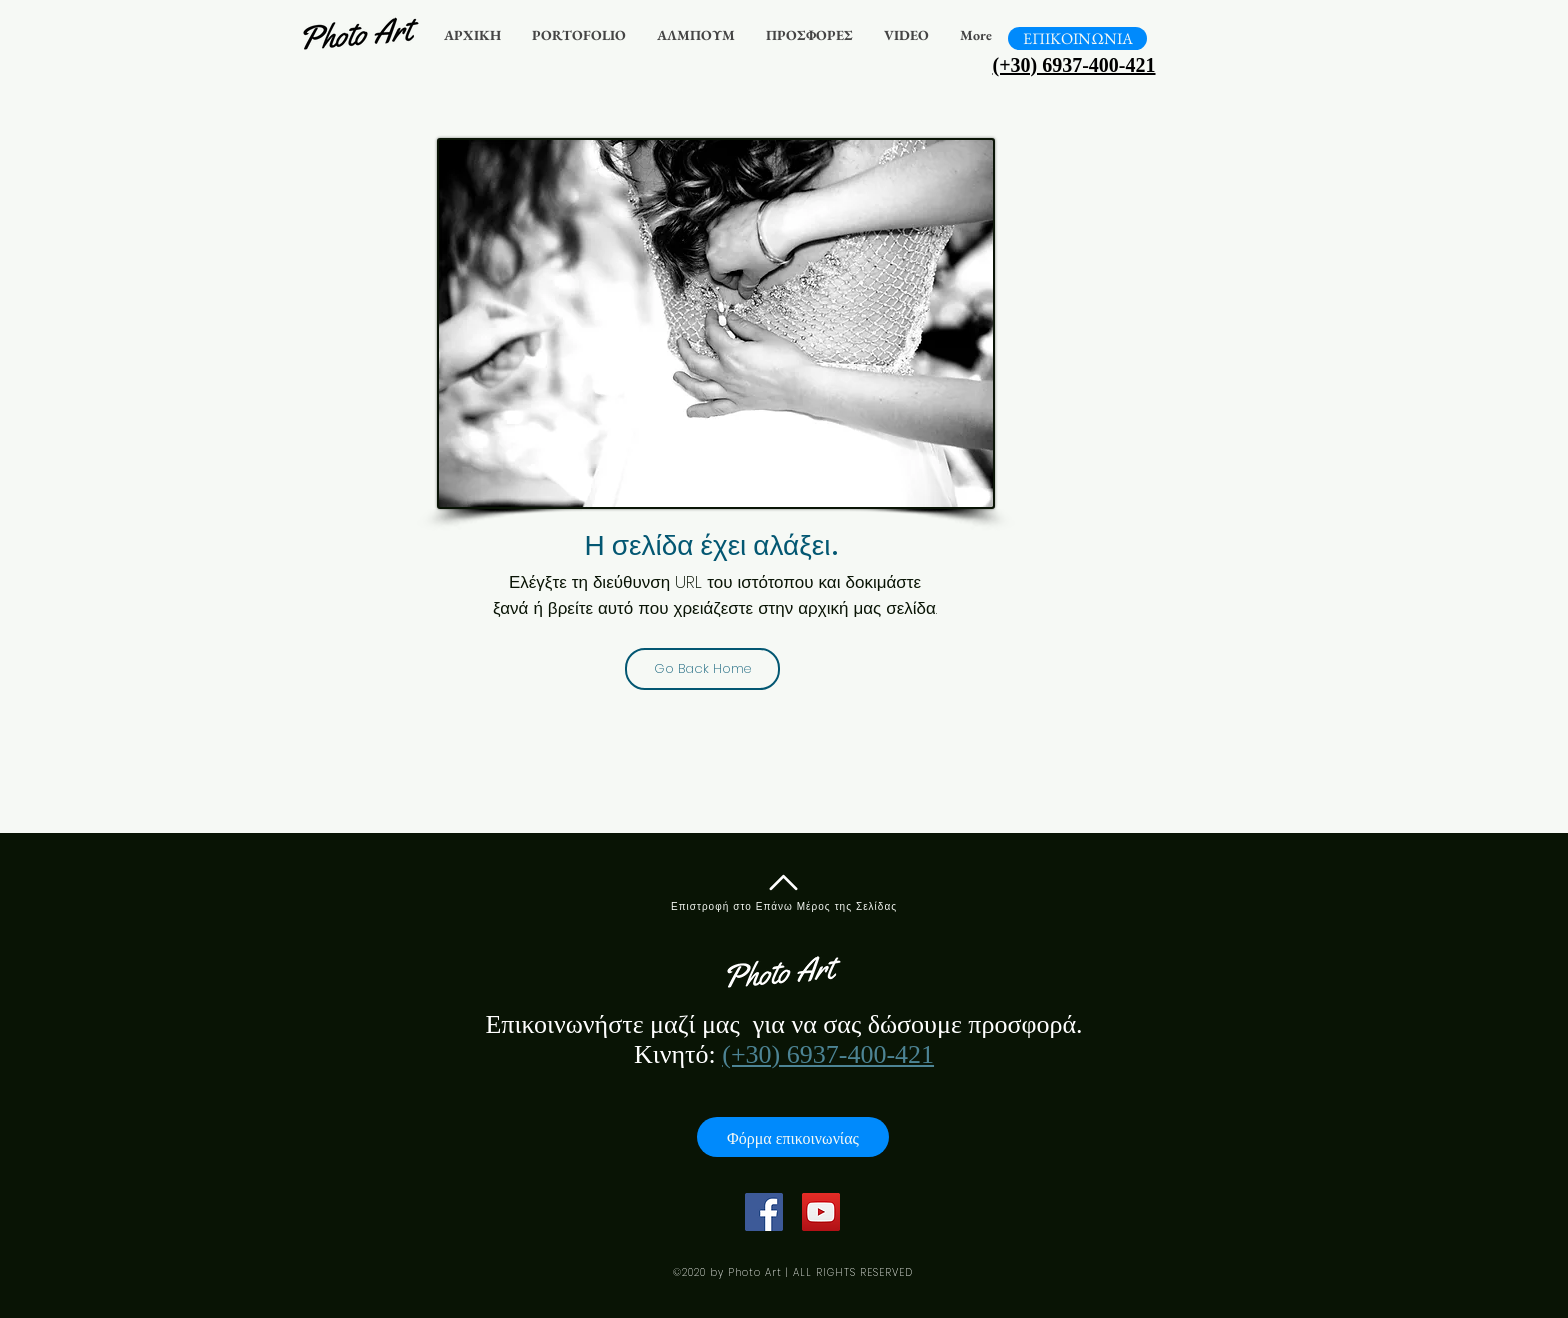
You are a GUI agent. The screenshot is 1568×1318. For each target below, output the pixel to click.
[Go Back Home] (702, 669)
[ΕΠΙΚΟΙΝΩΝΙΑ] (1077, 38)
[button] (578, 35)
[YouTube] (821, 1212)
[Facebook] (764, 1212)
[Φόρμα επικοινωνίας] (793, 1137)
